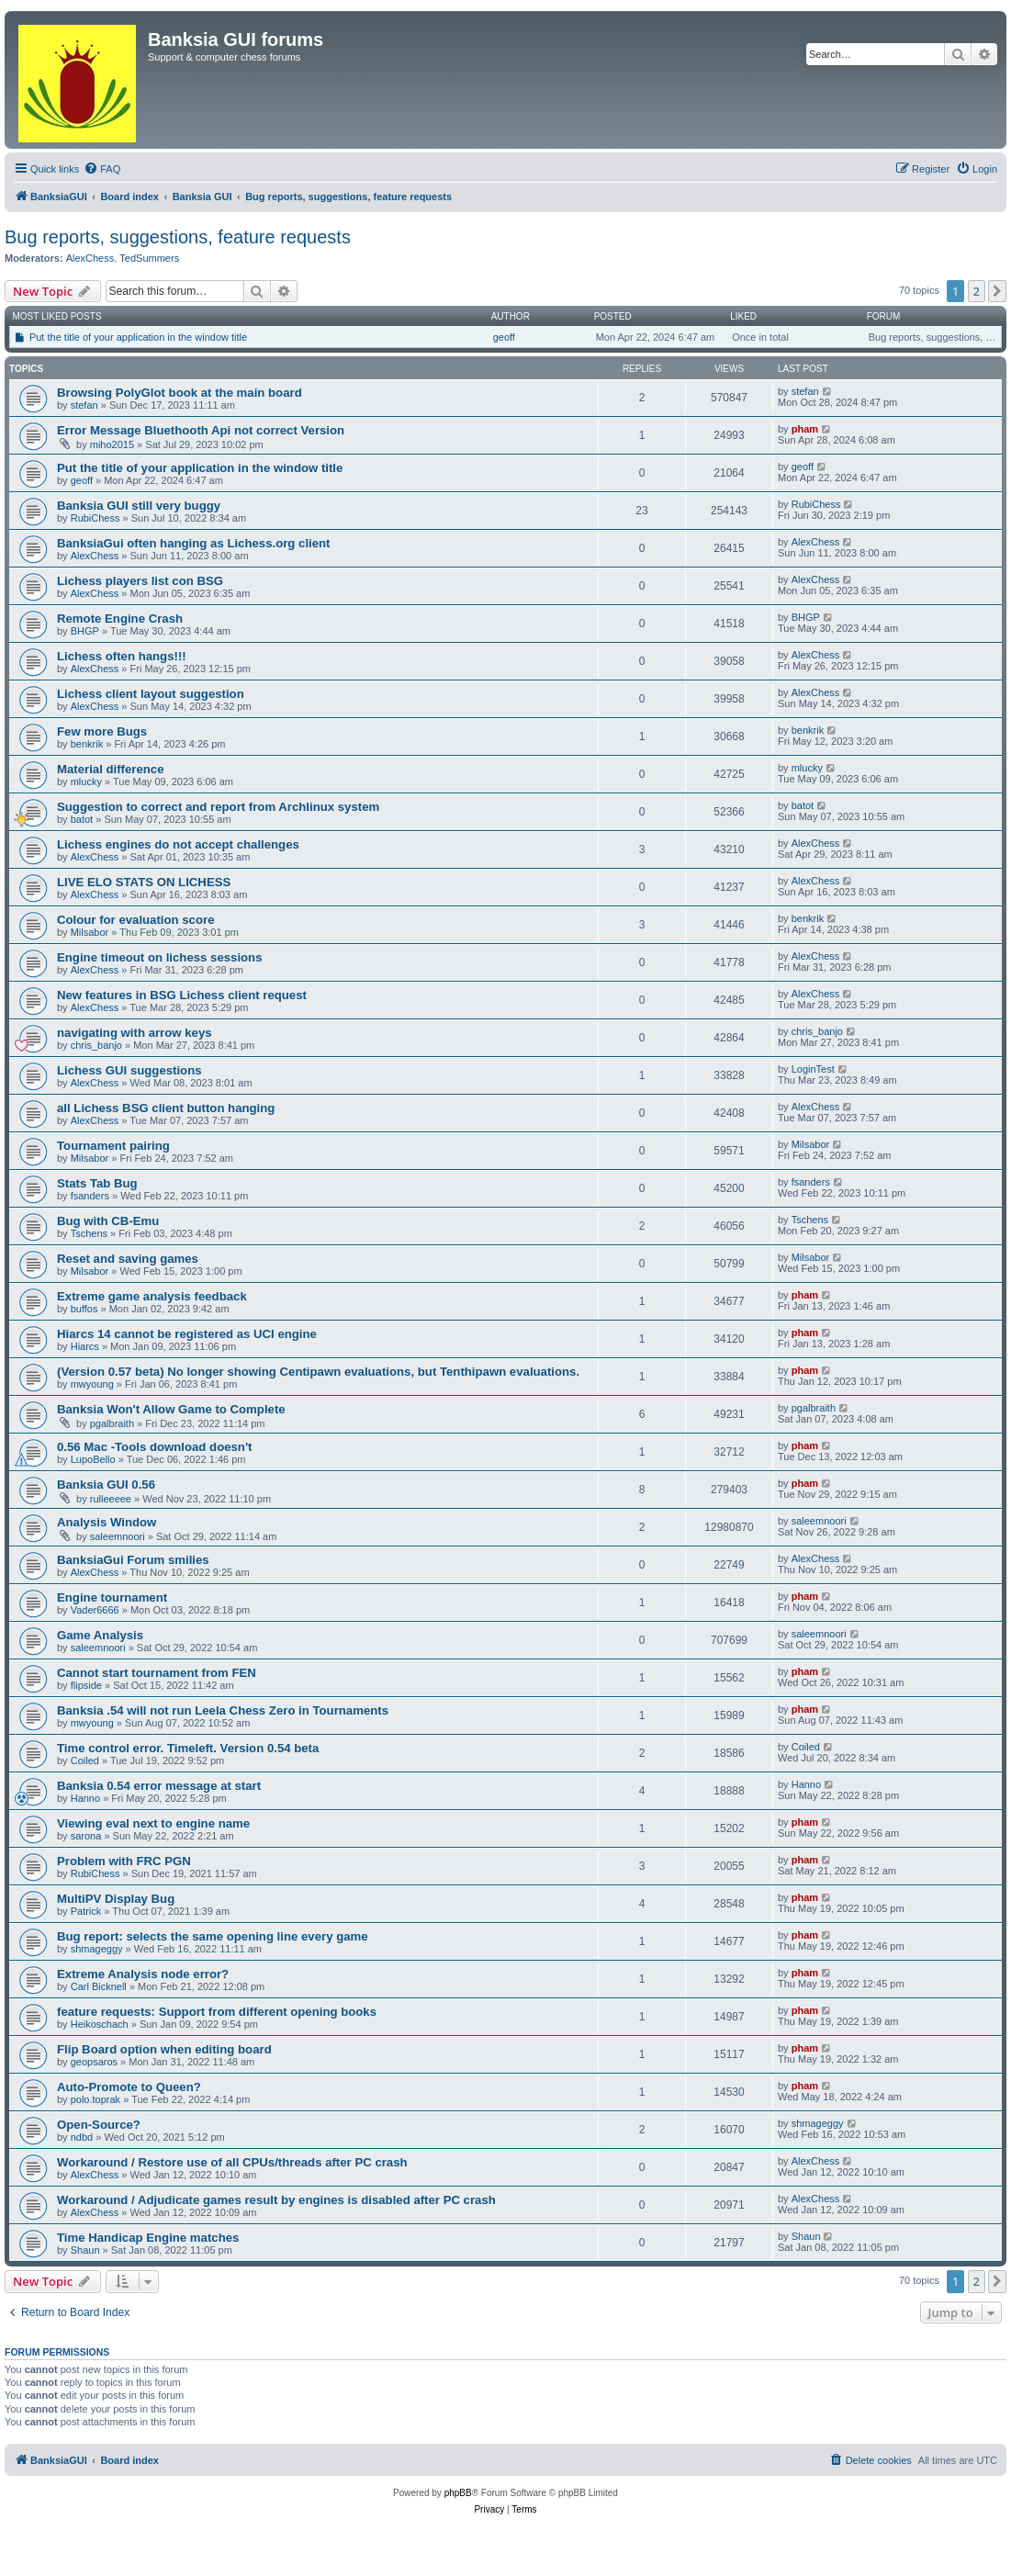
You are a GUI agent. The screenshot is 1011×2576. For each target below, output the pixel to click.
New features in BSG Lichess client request (182, 995)
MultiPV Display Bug (115, 1899)
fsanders (90, 1195)
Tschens (89, 1233)
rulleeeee (110, 1498)
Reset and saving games (127, 1259)
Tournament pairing (113, 1146)
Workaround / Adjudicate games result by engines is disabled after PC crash (276, 2200)
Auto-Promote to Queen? (129, 2087)
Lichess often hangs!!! (121, 656)
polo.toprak (95, 2099)
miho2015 (112, 444)
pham (805, 428)
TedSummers (149, 258)
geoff (504, 337)
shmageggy (97, 1948)
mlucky (86, 781)
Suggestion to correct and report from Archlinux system (218, 807)
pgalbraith (112, 1423)
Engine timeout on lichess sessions (160, 957)
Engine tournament (112, 1597)
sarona (86, 1835)
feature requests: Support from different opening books (216, 2012)
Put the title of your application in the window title (138, 337)
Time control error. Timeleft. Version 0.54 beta (188, 1748)
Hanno (85, 1798)
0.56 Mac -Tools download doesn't (154, 1447)
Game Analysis (100, 1635)
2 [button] (976, 291)
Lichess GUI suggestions (129, 1070)
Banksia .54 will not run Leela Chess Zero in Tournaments (222, 1710)
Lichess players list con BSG (140, 581)
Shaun (85, 2249)
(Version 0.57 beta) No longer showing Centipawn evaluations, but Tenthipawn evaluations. (318, 1371)
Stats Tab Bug (97, 1183)
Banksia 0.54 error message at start (159, 1786)
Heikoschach (100, 2024)
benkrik (87, 743)
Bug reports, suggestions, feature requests (178, 237)
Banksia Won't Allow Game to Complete (171, 1409)
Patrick (86, 1911)
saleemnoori (117, 1536)
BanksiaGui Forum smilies (133, 1560)
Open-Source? (98, 2125)
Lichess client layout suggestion (150, 694)
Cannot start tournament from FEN (156, 1673)
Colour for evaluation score (135, 920)
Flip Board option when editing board (164, 2049)
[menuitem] (102, 169)
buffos (84, 1308)
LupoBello (93, 1459)
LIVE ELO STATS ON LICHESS (143, 882)
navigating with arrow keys (134, 1033)
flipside (86, 1685)
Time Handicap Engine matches (148, 2237)
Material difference (110, 769)
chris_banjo (96, 1045)
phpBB (458, 2493)
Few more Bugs (102, 731)
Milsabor (90, 932)
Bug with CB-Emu (108, 1221)
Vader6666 (95, 1609)
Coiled (85, 1760)
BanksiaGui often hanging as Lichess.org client (194, 543)
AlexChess (90, 258)
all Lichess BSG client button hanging (166, 1108)
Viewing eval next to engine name (153, 1823)
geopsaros (94, 2061)
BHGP (85, 630)
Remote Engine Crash (120, 618)
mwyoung (92, 1383)
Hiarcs (85, 1346)
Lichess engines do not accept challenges (178, 844)
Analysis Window (106, 1522)
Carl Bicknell (99, 1986)
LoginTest (813, 1068)
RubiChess (95, 517)
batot (82, 819)
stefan (84, 405)
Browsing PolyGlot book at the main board (179, 392)
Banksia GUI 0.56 (106, 1484)
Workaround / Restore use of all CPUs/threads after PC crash (232, 2162)
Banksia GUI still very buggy (138, 505)
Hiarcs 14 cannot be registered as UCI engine (187, 1334)
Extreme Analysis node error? (143, 1974)
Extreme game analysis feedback (152, 1296)
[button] (997, 291)
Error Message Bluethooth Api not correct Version (200, 430)
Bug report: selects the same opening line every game (212, 1936)
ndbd (82, 2137)
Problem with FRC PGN (124, 1861)
